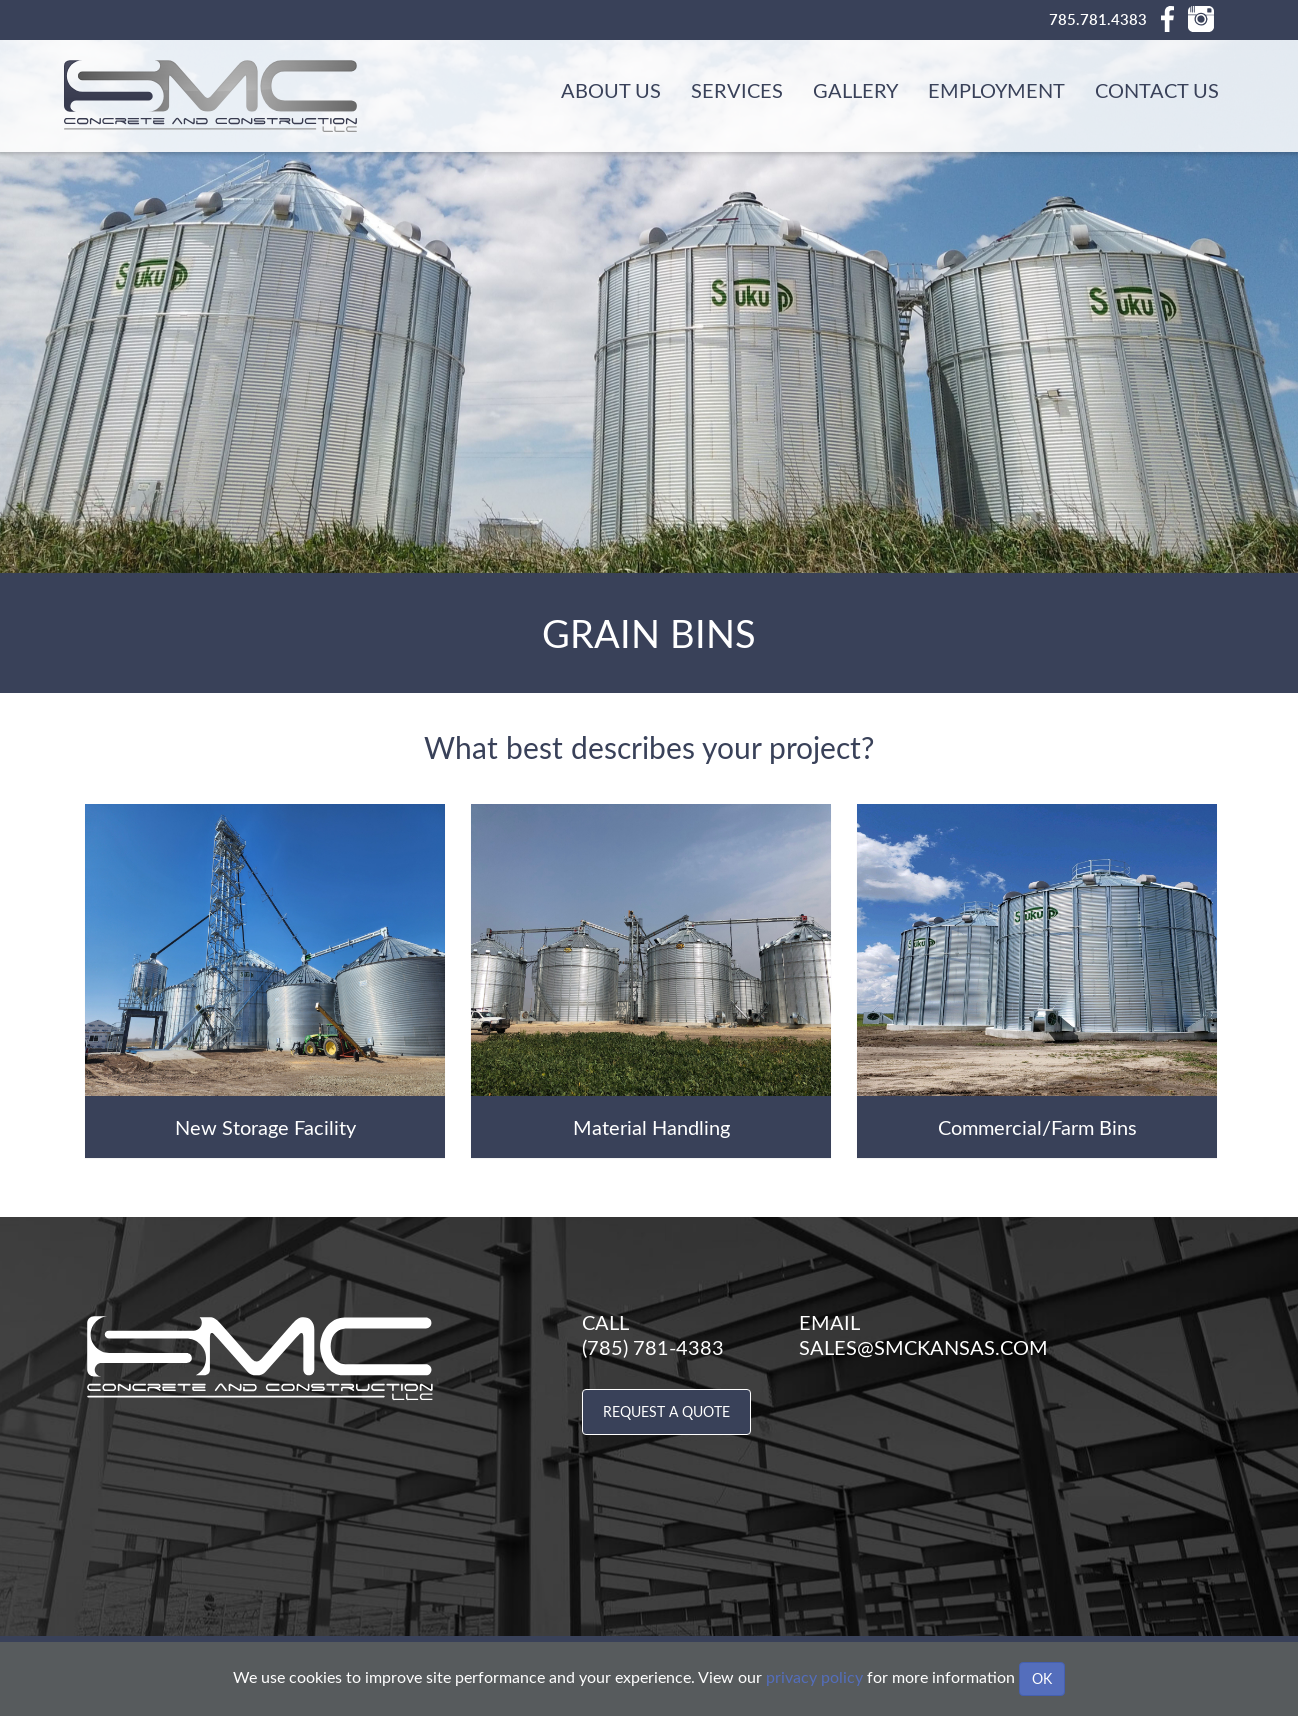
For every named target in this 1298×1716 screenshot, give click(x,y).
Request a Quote (666, 1411)
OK (1042, 1678)
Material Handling (651, 1126)
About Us (611, 89)
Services (737, 89)
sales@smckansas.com (923, 1346)
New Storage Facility (265, 1126)
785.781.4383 (1098, 19)
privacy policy (814, 1676)
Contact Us (1157, 89)
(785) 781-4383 (653, 1346)
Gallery (855, 89)
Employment (996, 89)
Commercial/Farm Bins (1037, 1126)
